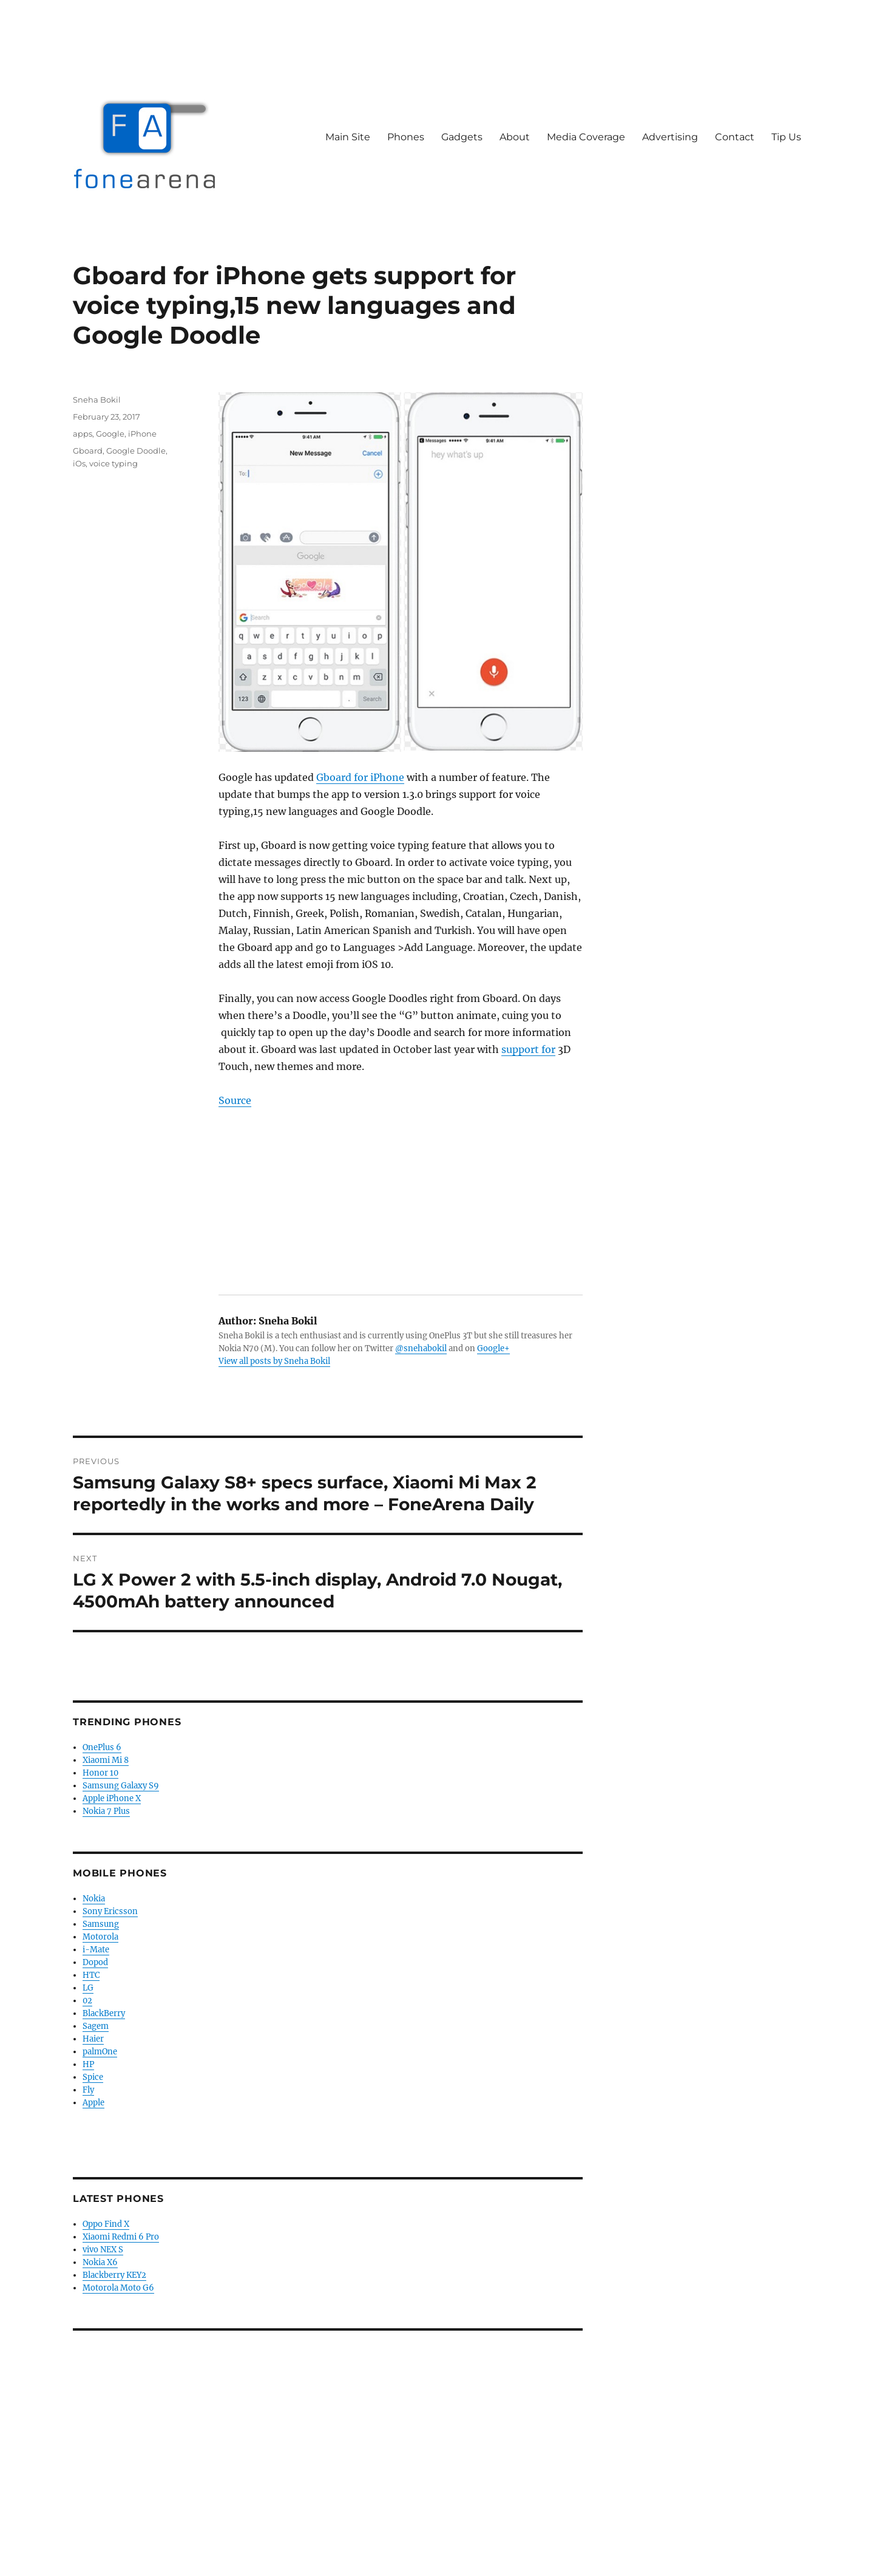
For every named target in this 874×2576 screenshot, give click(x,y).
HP (88, 2064)
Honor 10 (100, 1773)
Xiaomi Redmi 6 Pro (121, 2237)
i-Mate (96, 1949)
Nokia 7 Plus (106, 1811)
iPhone (142, 433)
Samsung (101, 1924)
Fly (88, 2090)
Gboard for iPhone (360, 777)
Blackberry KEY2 (114, 2275)
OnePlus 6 (102, 1747)
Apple (93, 2102)
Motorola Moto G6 (118, 2288)
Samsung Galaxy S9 (121, 1785)
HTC (91, 1975)
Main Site (347, 137)
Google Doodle (136, 450)
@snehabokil (421, 1348)
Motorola (100, 1937)
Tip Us (786, 137)
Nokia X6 (100, 2262)
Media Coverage (586, 137)
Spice (93, 2077)
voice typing (113, 463)
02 (87, 2000)
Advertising (670, 137)
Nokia (94, 1898)
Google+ (493, 1348)
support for (528, 1049)
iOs (79, 463)
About (515, 137)
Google (110, 433)
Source (234, 1100)
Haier (93, 2039)
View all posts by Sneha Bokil (274, 1361)
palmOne (100, 2051)
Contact (734, 137)
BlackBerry (104, 2013)
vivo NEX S (103, 2249)
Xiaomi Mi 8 (106, 1760)
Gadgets (462, 137)
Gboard (88, 450)
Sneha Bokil (97, 399)
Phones (405, 137)
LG (88, 1988)
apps (82, 433)
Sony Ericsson (110, 1911)
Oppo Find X (106, 2224)
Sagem (96, 2026)
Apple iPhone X (112, 1798)
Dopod (95, 1962)
